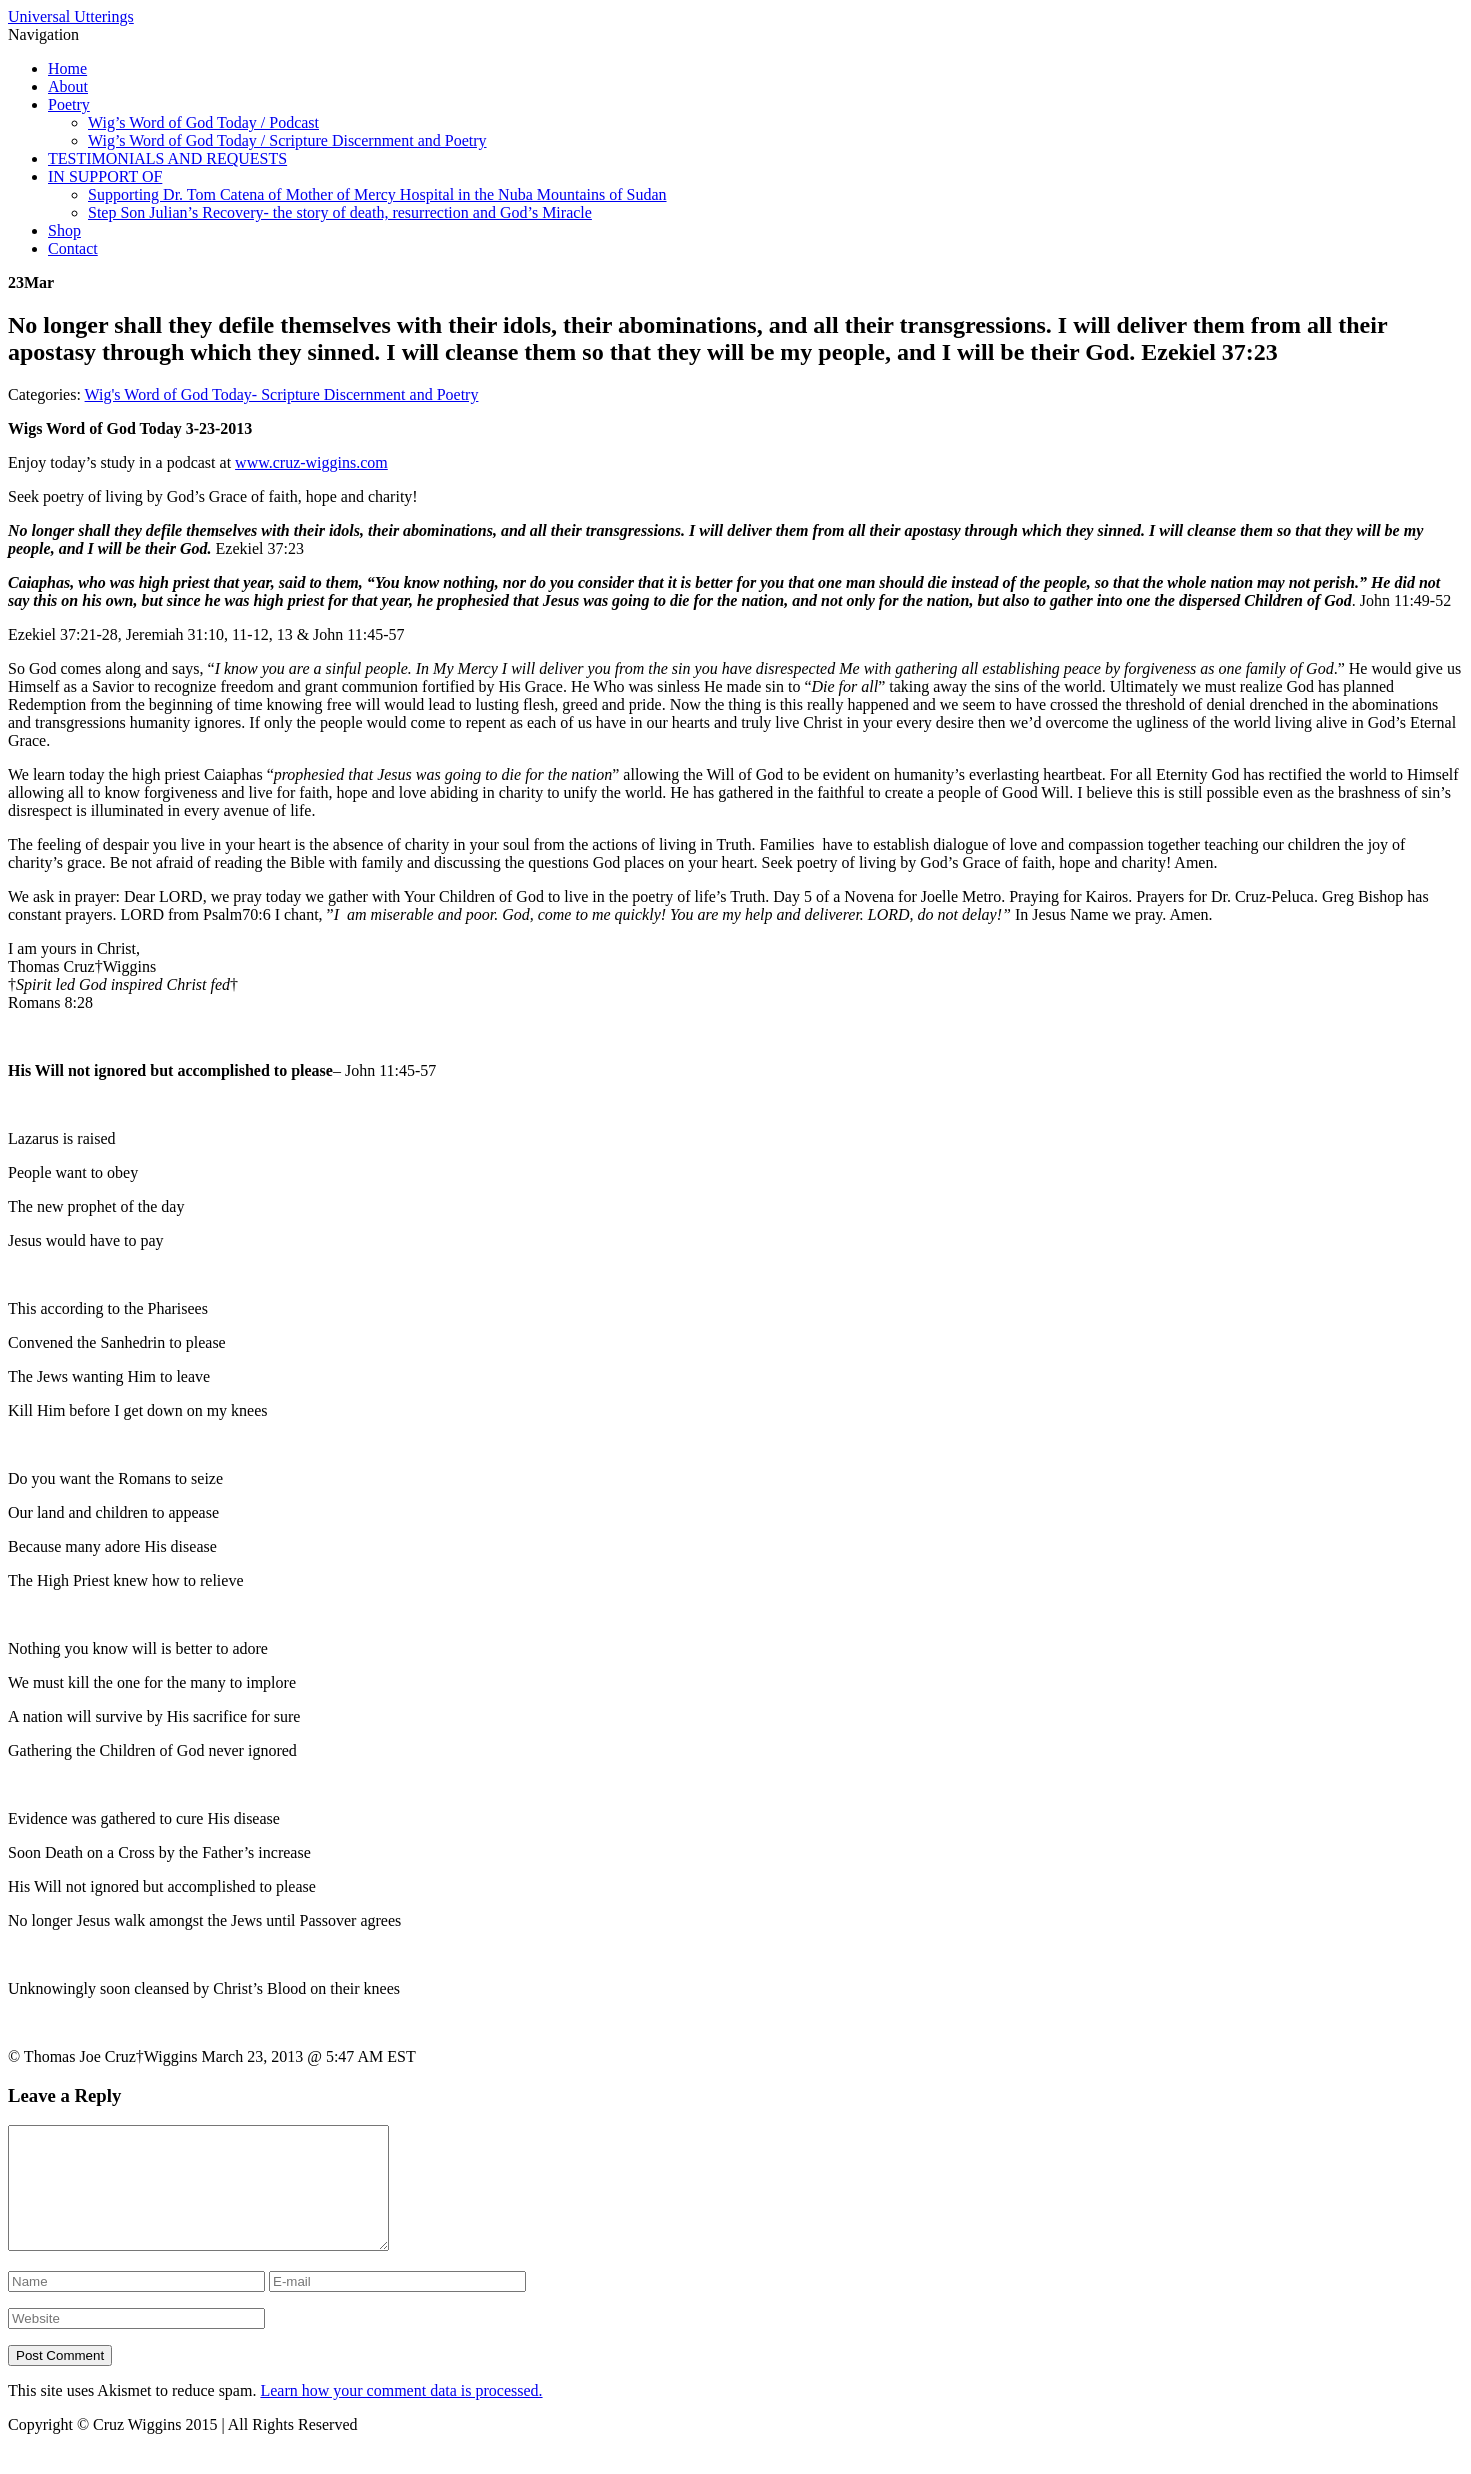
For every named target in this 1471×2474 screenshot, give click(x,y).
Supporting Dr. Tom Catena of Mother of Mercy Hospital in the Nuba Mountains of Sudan (377, 194)
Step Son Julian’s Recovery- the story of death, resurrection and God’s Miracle (340, 212)
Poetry (69, 104)
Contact (73, 248)
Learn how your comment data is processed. (401, 2414)
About (68, 86)
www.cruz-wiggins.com (311, 462)
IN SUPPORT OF (105, 176)
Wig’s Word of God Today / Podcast (203, 122)
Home (67, 68)
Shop (64, 230)
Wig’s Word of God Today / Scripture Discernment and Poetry (287, 140)
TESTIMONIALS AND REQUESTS (167, 158)
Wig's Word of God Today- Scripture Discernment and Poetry (282, 394)
